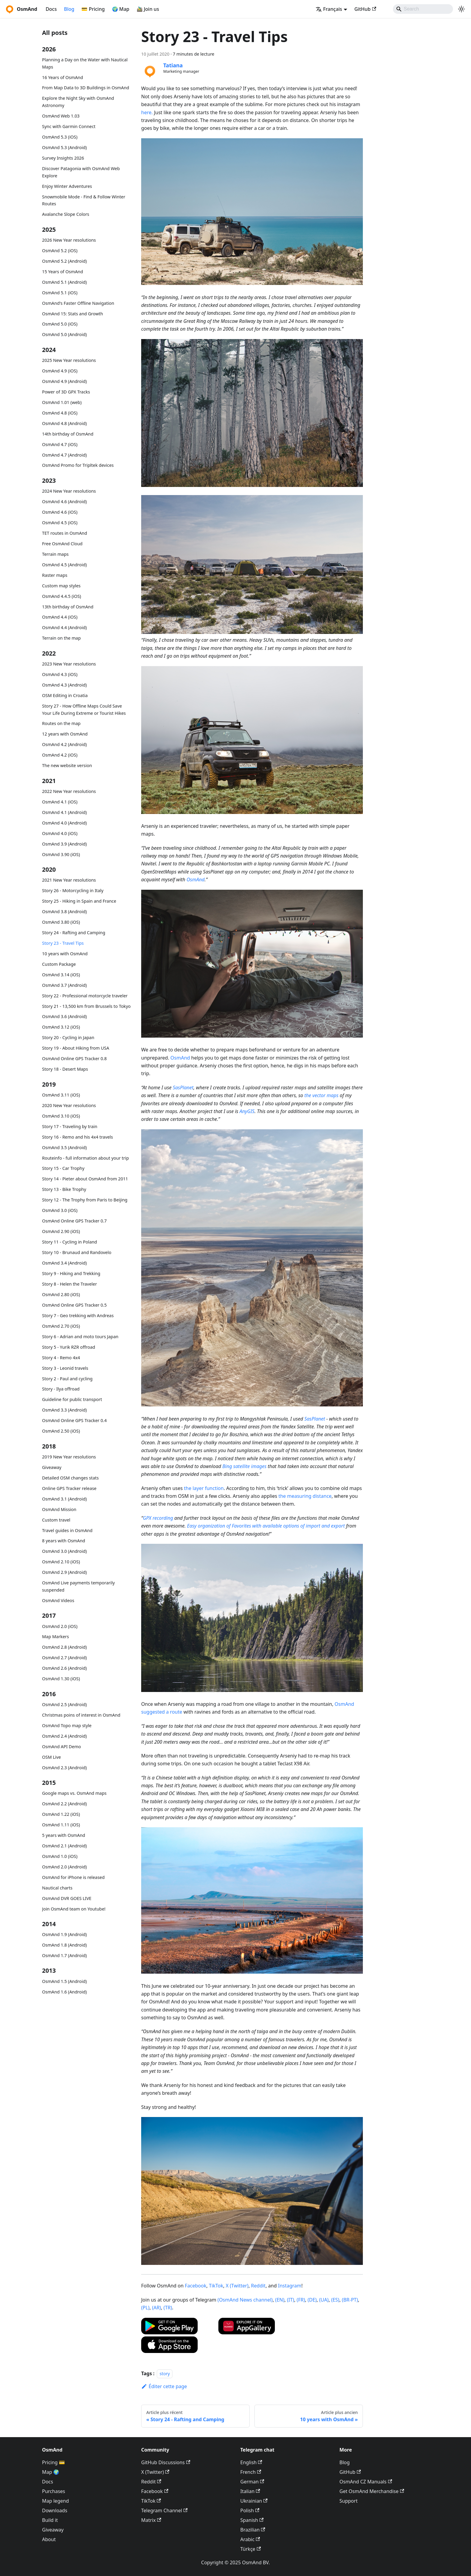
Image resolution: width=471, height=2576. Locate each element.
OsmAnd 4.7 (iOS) (59, 444)
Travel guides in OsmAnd (67, 1530)
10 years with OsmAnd (65, 953)
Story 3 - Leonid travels (65, 1368)
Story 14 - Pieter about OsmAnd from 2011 (85, 1179)
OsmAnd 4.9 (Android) (64, 381)
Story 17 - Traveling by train (69, 1126)
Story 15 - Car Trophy (63, 1168)
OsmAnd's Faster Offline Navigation (78, 303)
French (250, 2472)
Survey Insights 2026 (63, 158)
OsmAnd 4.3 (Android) (64, 685)
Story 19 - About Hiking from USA (75, 1048)
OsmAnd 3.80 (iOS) (61, 922)
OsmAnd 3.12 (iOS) (61, 1027)
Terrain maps (55, 554)
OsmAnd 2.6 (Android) (64, 1668)
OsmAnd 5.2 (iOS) (59, 250)
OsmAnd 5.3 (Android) (64, 147)
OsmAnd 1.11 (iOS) (61, 1825)
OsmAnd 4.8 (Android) (64, 423)
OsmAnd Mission (59, 1509)
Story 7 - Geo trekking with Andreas (78, 1315)
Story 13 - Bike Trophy (64, 1189)
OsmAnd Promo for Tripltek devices (78, 465)
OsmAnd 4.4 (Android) (64, 627)
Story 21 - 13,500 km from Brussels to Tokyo (86, 1006)
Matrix (151, 2520)
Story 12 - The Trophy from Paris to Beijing (84, 1200)
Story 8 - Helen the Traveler (69, 1284)
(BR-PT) (350, 2299)
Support (348, 2501)
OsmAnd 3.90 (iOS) (61, 854)
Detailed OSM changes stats (70, 1478)
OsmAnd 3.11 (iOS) (61, 1095)
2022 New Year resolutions (69, 791)
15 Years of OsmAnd (62, 271)
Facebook (195, 2285)
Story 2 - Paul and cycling (67, 1378)
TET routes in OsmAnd (64, 533)
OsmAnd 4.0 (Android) (64, 823)
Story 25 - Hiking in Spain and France (79, 901)
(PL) (145, 2307)
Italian (250, 2491)
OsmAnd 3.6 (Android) (64, 1016)
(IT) (290, 2299)
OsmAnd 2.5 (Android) (64, 1704)
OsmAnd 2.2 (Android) (64, 1804)
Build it (50, 2520)
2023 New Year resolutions (69, 664)
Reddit (258, 2285)
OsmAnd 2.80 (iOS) (61, 1294)
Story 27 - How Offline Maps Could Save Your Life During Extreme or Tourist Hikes (84, 709)
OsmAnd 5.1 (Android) (64, 282)
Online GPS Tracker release (69, 1488)
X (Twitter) (237, 2285)
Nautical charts (57, 1888)
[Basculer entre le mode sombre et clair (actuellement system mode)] (461, 9)
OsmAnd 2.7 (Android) (64, 1657)
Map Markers (55, 1636)
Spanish (251, 2520)
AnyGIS (246, 1111)
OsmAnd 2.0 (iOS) (59, 1626)
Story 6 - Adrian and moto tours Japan (80, 1336)
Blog (69, 9)
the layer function (203, 1488)
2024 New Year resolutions (69, 491)
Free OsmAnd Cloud (62, 543)
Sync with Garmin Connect (69, 126)
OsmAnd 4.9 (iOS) (59, 371)
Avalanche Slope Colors (65, 214)
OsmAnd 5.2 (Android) (64, 261)
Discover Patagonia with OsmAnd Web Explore (81, 172)
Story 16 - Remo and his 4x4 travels (77, 1137)
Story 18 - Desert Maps (65, 1069)
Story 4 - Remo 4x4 (61, 1357)
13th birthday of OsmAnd (67, 607)
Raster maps (54, 575)
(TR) (167, 2307)
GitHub (365, 9)
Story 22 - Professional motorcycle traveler (85, 996)
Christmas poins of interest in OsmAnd (81, 1715)
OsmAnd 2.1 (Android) (64, 1846)
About (49, 2539)
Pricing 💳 (53, 2462)
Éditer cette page (164, 2386)
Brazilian (252, 2529)
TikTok (216, 2285)
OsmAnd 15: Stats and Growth (72, 314)
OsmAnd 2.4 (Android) (64, 1736)
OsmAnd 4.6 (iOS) (59, 512)
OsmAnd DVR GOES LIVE (66, 1898)
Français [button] (329, 9)
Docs (51, 9)
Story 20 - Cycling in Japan (68, 1037)
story (165, 2373)
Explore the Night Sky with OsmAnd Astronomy (78, 101)
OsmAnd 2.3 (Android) (64, 1767)
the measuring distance (305, 1496)
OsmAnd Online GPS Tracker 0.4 (74, 1420)
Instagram (289, 2285)
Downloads (54, 2510)
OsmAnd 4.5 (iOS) (59, 522)
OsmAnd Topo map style (67, 1725)
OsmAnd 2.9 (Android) (64, 1572)
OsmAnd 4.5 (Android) (64, 565)
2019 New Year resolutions (69, 1457)
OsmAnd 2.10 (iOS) (61, 1562)
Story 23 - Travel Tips (63, 943)
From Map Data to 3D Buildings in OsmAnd (85, 87)
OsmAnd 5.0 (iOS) (59, 324)
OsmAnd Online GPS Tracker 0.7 (74, 1221)
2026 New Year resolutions (69, 240)
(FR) (301, 2299)
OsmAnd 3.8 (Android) (64, 911)
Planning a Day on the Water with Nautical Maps (85, 63)
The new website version (67, 765)
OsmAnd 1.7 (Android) (64, 1955)
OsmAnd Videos (58, 1600)
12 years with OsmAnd (65, 734)
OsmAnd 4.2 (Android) (64, 744)
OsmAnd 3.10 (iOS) (61, 1116)
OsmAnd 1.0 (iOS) (59, 1856)
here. (147, 112)
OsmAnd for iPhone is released (73, 1877)
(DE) (312, 2299)
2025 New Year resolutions (69, 360)
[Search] (423, 9)
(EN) (279, 2299)
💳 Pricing (93, 9)
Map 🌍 (50, 2472)
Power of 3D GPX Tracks (66, 392)
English (251, 2462)
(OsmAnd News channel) (245, 2299)
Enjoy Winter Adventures (67, 186)
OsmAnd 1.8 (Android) (64, 1945)
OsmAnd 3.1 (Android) (64, 1499)
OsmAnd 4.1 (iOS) (59, 802)
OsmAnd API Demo (61, 1746)
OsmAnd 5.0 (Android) (64, 334)
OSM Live (51, 1757)
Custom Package (59, 964)
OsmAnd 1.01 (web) (61, 402)
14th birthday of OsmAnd (67, 434)
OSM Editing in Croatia (65, 695)
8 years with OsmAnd (63, 1540)
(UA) (324, 2299)
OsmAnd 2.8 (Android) (64, 1647)
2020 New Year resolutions (69, 1105)
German (252, 2481)
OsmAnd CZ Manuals (365, 2481)
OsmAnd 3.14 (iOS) (61, 974)
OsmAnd (196, 879)
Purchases (53, 2491)
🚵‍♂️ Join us (148, 9)
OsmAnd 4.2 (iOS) (59, 755)
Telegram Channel (164, 2510)
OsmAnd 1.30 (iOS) (61, 1678)
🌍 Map (120, 9)
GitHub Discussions (165, 2462)
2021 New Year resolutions (69, 880)
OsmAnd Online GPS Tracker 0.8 (74, 1058)
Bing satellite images (244, 1466)
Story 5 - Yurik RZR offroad (68, 1347)
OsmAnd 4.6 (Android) (64, 501)
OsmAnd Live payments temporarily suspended (78, 1586)
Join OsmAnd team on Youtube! (73, 1909)
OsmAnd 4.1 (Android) (64, 812)
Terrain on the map (61, 638)
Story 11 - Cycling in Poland (69, 1242)
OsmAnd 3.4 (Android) (64, 1263)
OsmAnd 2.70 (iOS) (61, 1326)
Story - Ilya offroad (61, 1389)
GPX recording (158, 1518)
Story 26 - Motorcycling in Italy (72, 890)
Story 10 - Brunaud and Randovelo (76, 1252)
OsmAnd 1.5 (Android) (64, 1981)
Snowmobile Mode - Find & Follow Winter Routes (83, 200)
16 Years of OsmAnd (62, 77)
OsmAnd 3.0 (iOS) (59, 1210)
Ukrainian (254, 2501)
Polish (249, 2510)
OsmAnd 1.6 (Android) (64, 1992)
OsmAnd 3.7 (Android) (64, 985)
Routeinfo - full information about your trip (85, 1158)
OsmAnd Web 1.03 (61, 116)
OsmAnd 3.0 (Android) (64, 1551)
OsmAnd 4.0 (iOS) (59, 833)
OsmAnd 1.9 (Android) (64, 1934)
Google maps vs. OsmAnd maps (74, 1793)
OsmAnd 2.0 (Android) (64, 1867)
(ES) (335, 2299)
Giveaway (51, 1467)
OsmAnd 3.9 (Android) (64, 844)
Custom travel (56, 1520)
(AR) (156, 2307)
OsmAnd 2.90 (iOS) (61, 1231)
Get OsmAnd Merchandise (371, 2491)
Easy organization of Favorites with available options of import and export (266, 1525)
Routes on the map (61, 723)
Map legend (55, 2501)
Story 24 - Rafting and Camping (73, 932)
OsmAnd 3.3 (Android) (64, 1410)
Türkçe (250, 2549)
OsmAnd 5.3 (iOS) (59, 137)
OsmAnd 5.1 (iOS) (59, 292)
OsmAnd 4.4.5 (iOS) (61, 596)
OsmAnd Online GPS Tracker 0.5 (74, 1305)
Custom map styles (61, 586)
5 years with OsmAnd (63, 1835)
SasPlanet (183, 1087)
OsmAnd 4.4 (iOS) (59, 617)
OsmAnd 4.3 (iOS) (59, 674)
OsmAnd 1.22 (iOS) (61, 1814)
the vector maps (321, 1095)
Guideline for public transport (72, 1399)
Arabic (250, 2539)
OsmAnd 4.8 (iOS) (59, 413)
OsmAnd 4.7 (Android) (64, 455)
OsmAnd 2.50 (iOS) (61, 1431)
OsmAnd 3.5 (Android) (64, 1147)
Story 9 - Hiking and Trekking (71, 1273)
